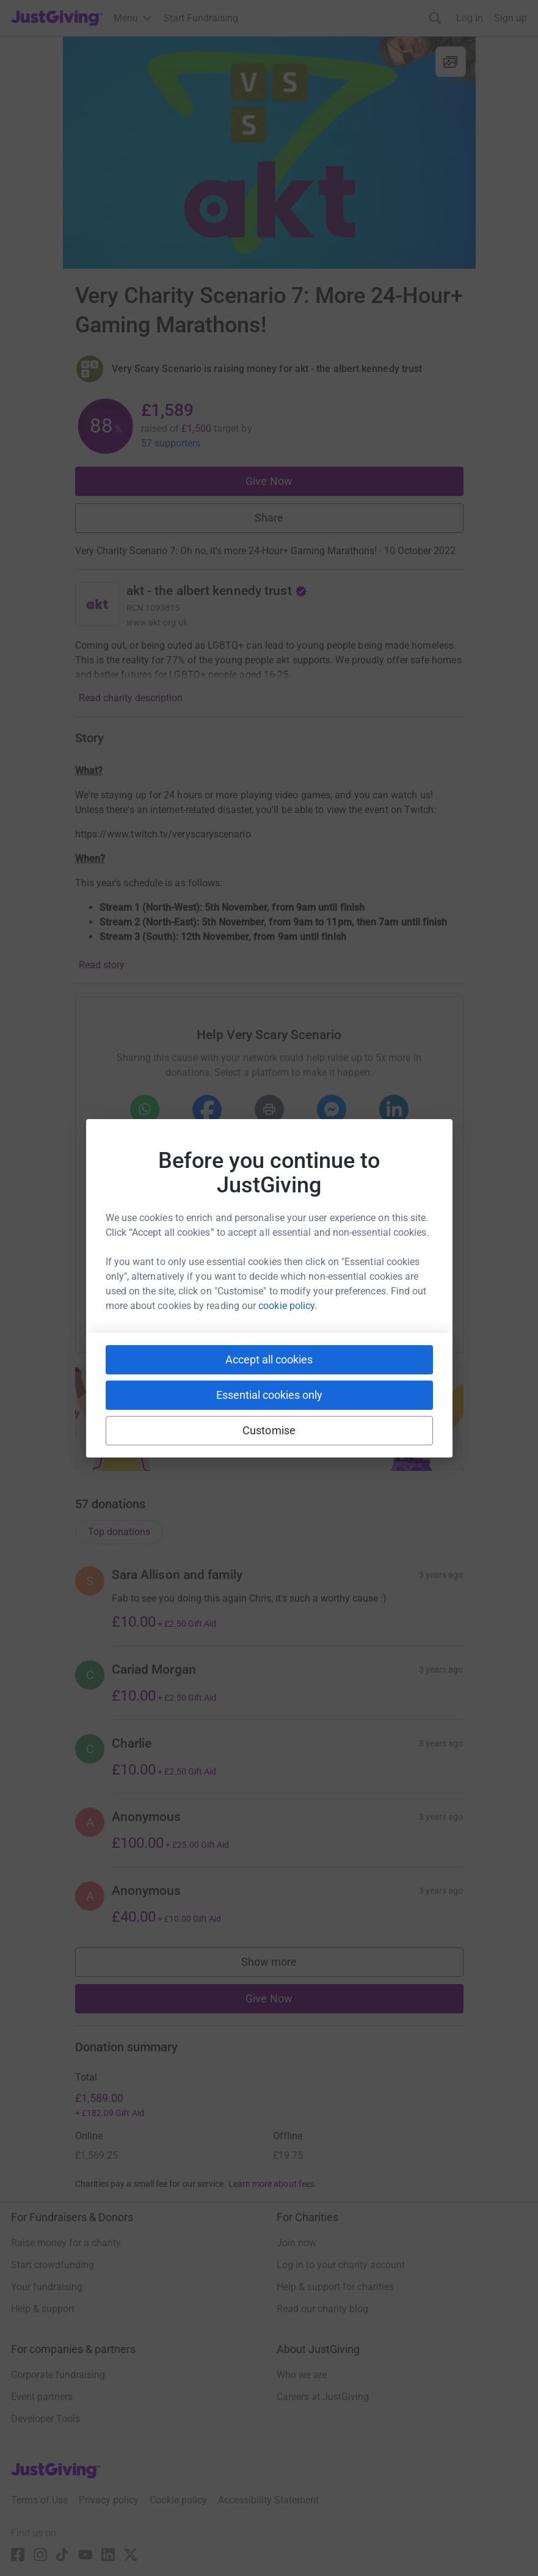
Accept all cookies (269, 1359)
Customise (269, 1430)
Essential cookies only (269, 1394)
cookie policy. (287, 1306)
